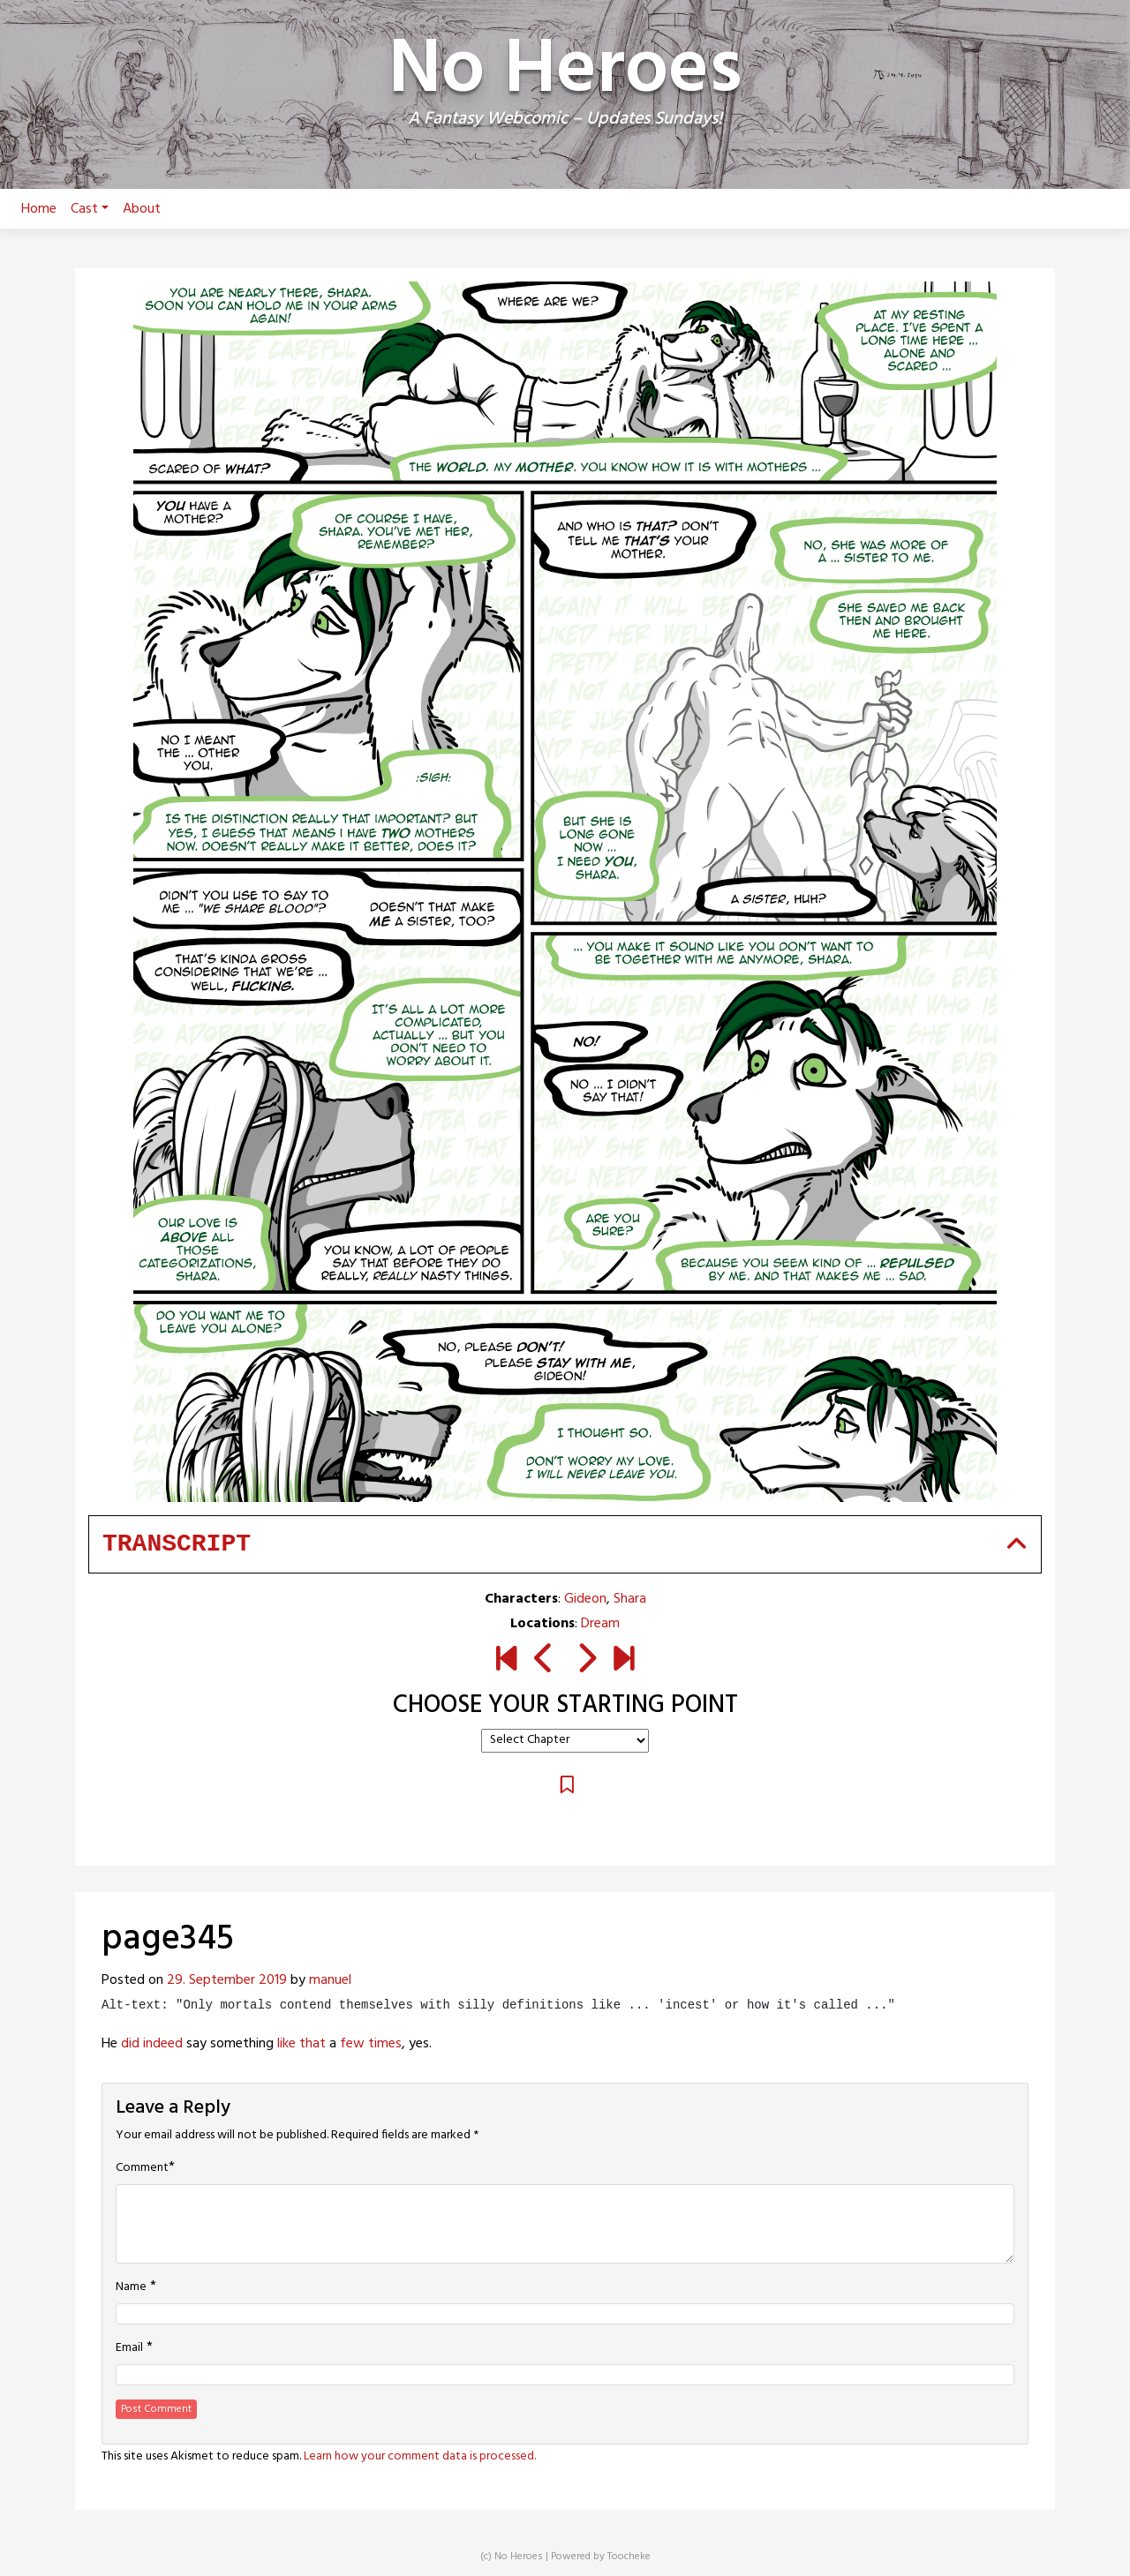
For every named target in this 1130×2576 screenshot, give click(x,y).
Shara (630, 1599)
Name (131, 2287)
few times (371, 2043)
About (142, 209)
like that (301, 2043)
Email (129, 2348)
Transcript (176, 1544)
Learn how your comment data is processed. (420, 2456)
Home (38, 209)
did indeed (152, 2043)
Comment (142, 2168)
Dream (600, 1623)
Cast (90, 209)
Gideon (585, 1599)
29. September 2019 (227, 1980)
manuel (330, 1980)
